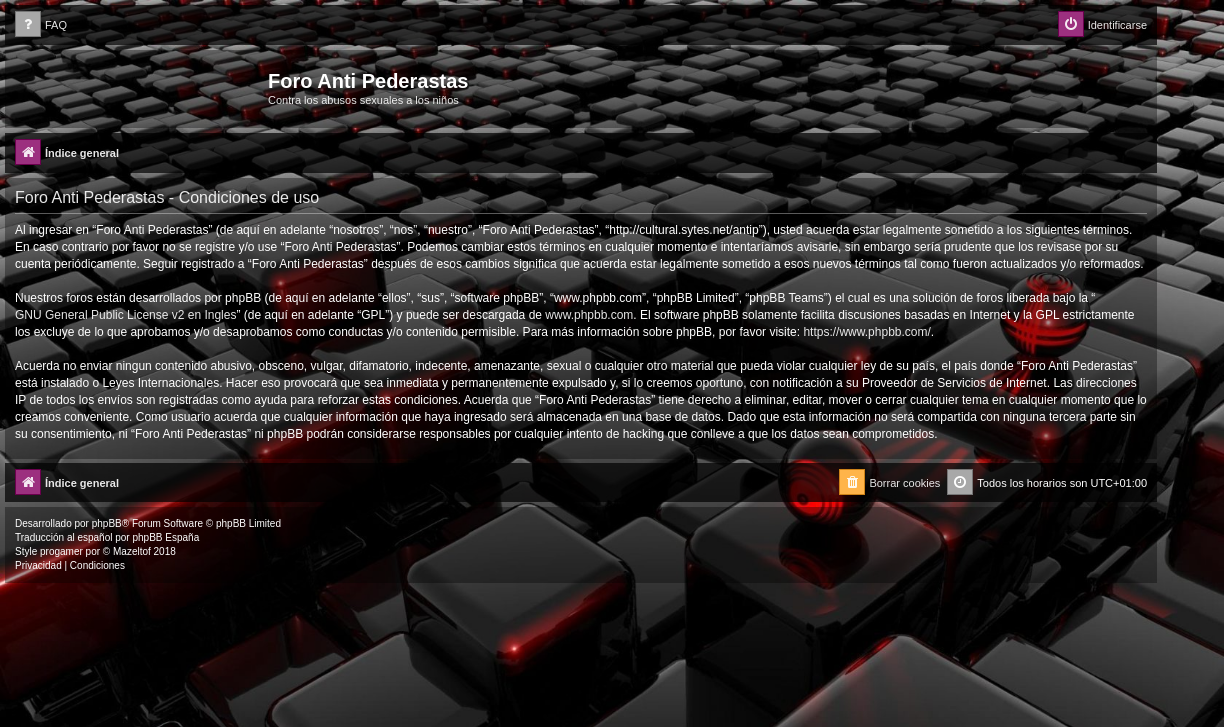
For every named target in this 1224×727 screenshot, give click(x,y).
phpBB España (165, 537)
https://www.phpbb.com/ (866, 332)
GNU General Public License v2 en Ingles (125, 315)
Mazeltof (132, 551)
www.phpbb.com (589, 315)
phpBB (107, 523)
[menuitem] (41, 25)
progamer (61, 551)
